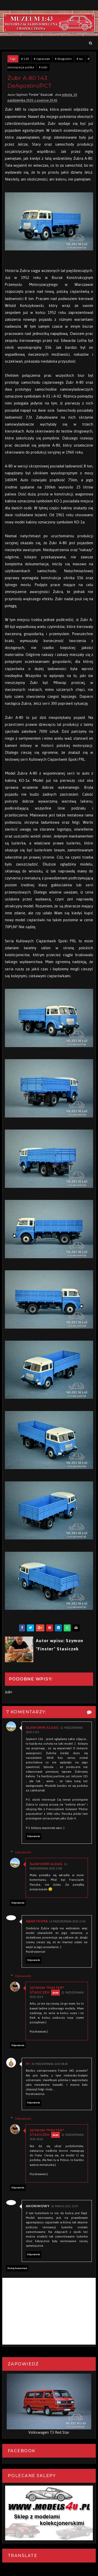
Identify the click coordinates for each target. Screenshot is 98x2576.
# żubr (43, 67)
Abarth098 (37, 1922)
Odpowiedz (33, 1837)
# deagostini (63, 59)
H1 (28, 2064)
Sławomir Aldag (42, 1728)
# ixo (80, 59)
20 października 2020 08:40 (49, 2064)
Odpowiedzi (23, 1852)
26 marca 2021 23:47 (64, 2207)
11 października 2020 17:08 (48, 1867)
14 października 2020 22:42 (67, 1922)
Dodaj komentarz (17, 2269)
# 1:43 (25, 59)
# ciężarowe (42, 59)
